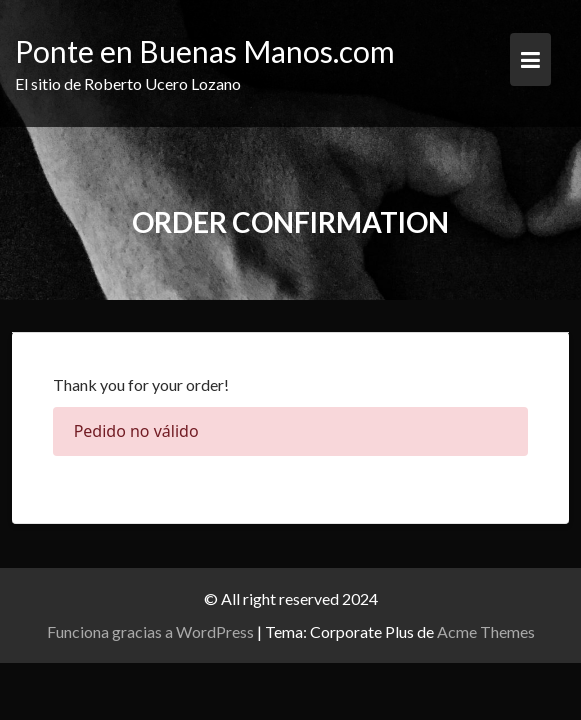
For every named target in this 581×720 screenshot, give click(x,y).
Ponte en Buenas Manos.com (205, 51)
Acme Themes (486, 631)
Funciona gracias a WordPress (150, 631)
